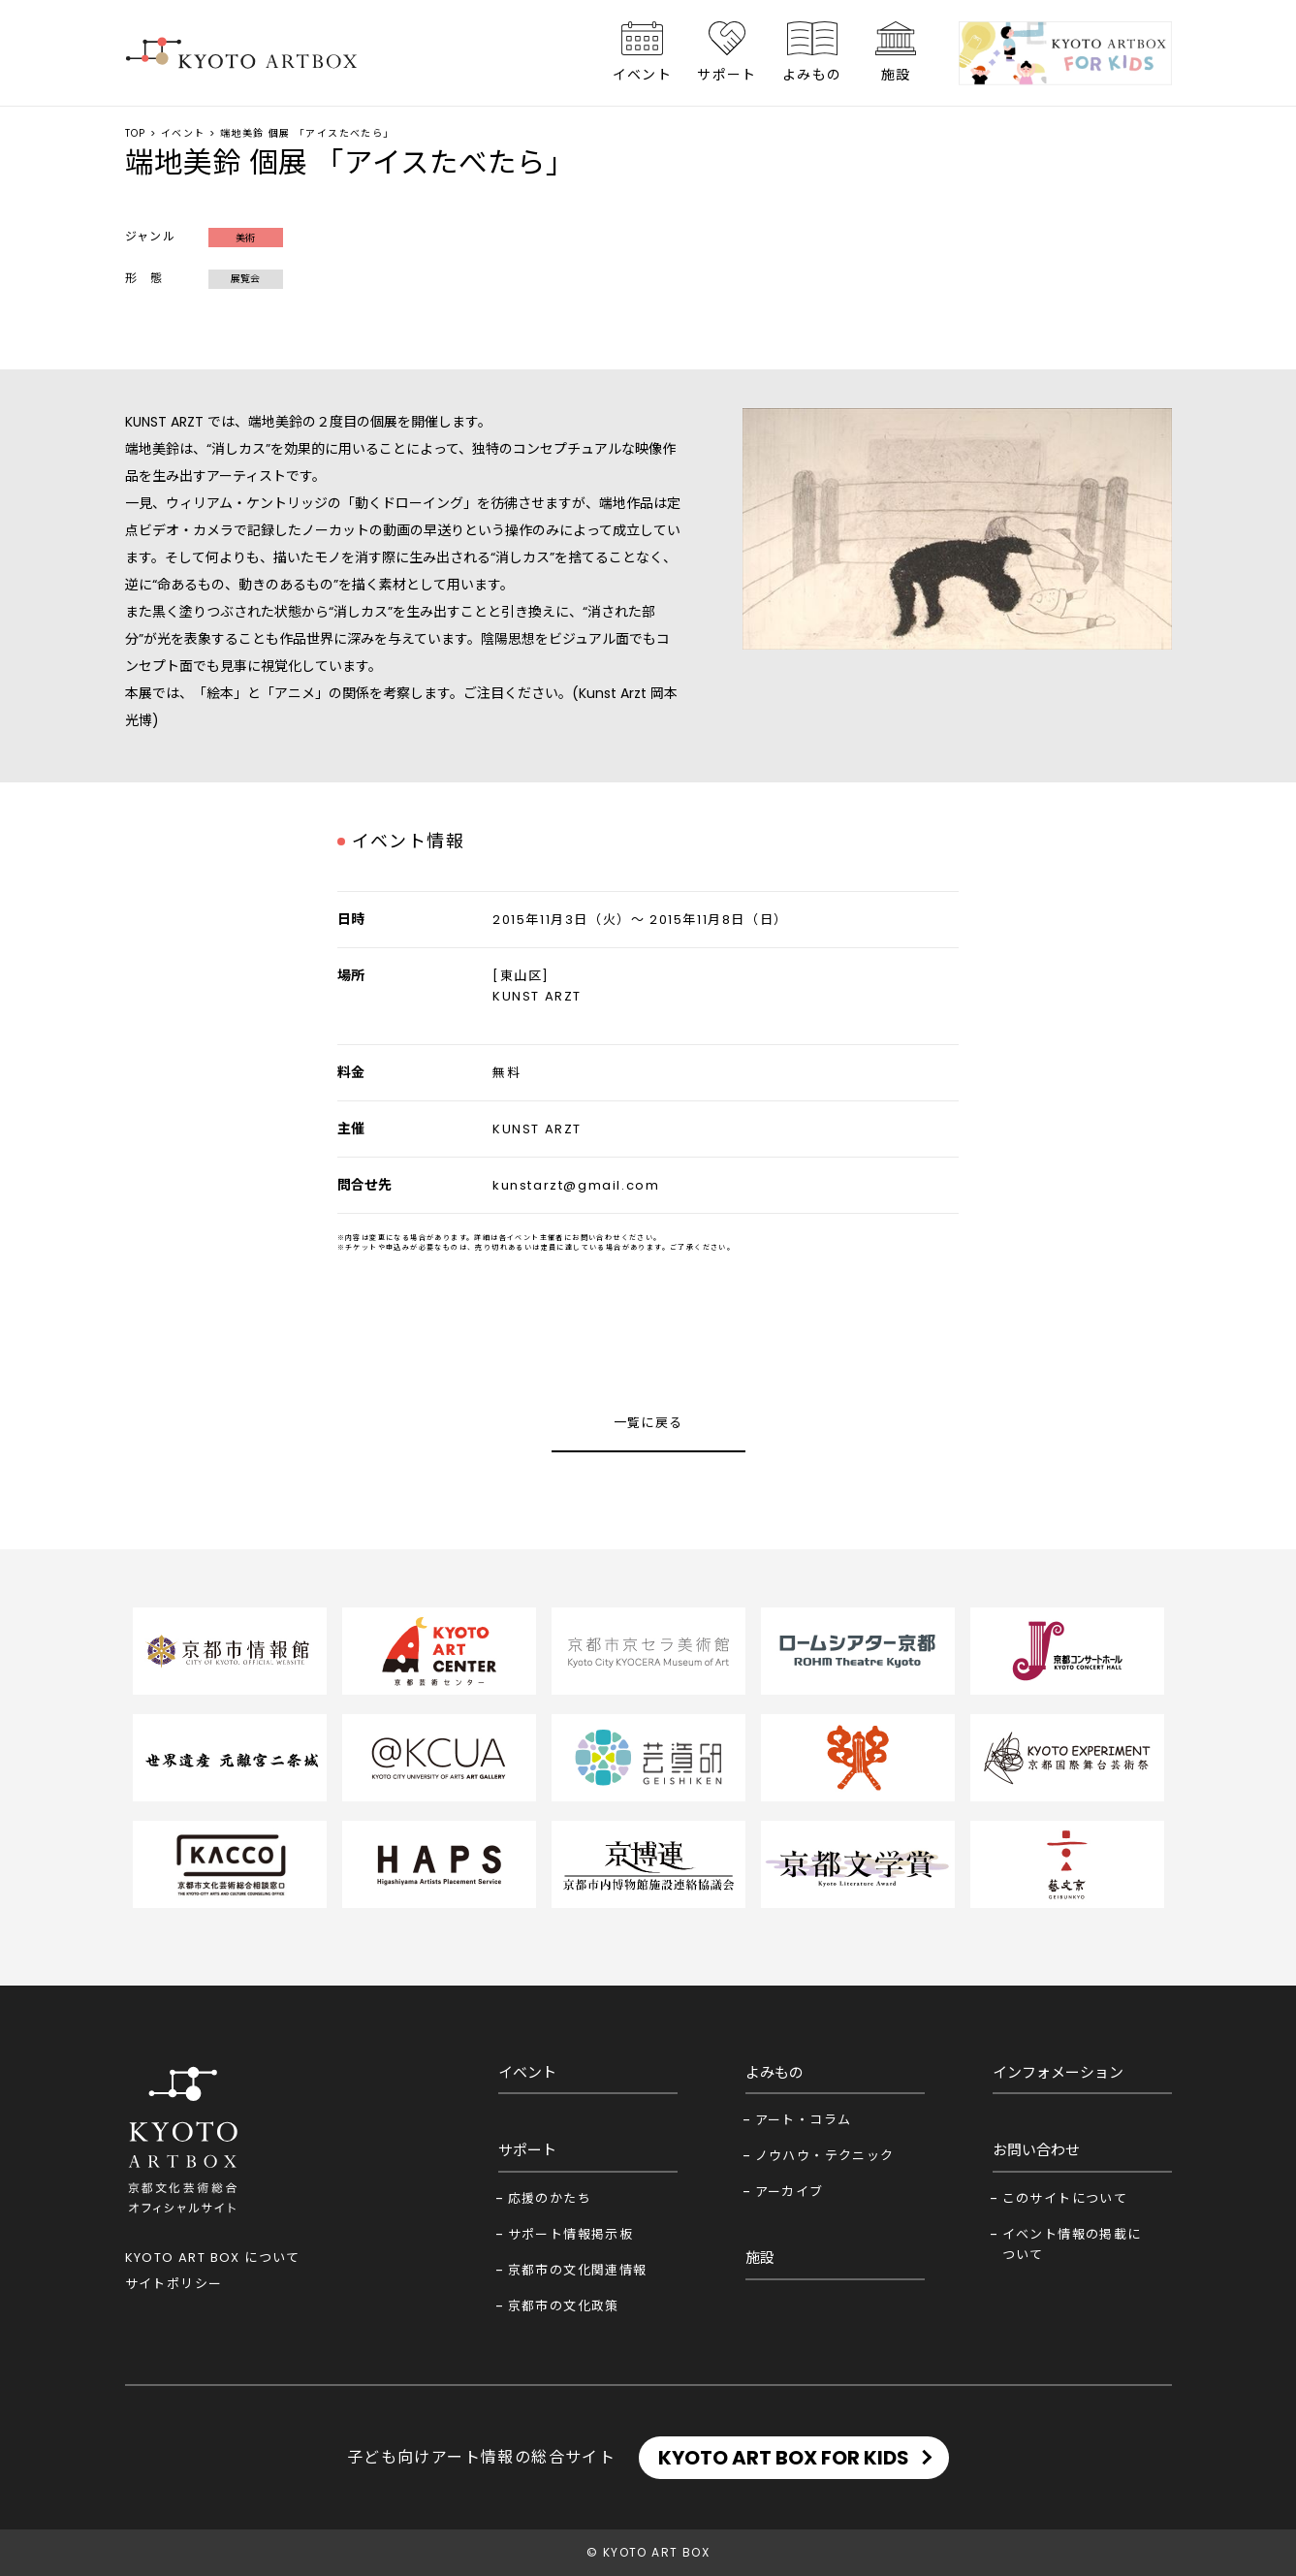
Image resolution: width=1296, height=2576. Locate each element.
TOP (135, 133)
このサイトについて (1065, 2198)
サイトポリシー (174, 2283)
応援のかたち (549, 2198)
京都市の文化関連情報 (578, 2270)
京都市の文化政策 (563, 2306)
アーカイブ (789, 2191)
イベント (643, 74)
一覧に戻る (648, 1423)
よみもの (812, 74)
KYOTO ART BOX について (212, 2257)
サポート (727, 74)
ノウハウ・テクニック (825, 2156)
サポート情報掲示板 (571, 2234)
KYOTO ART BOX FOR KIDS (783, 2457)
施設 (896, 74)
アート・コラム (803, 2120)
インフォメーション (1058, 2072)
